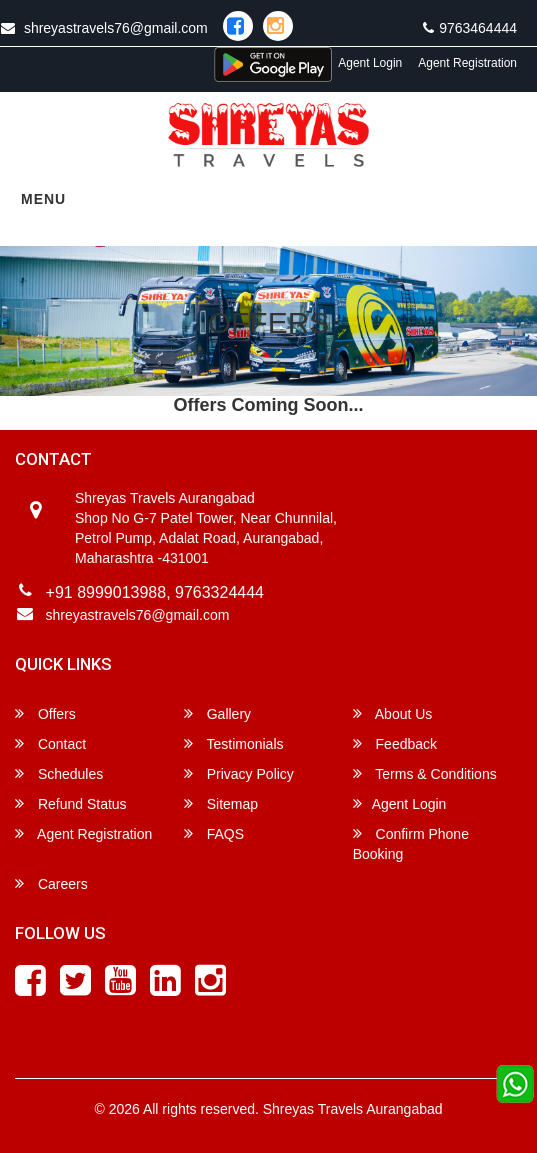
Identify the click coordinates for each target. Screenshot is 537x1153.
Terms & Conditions (425, 773)
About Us (393, 713)
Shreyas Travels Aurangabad (353, 1109)
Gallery (217, 713)
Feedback (395, 743)
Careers (51, 883)
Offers (45, 713)
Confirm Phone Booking (411, 843)
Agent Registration (467, 63)
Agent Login (370, 63)
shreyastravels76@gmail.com (138, 615)
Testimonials (234, 743)
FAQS (214, 833)
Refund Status (71, 803)
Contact (50, 743)
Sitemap (221, 803)
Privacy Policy (239, 773)
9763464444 (470, 28)
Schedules (59, 773)
